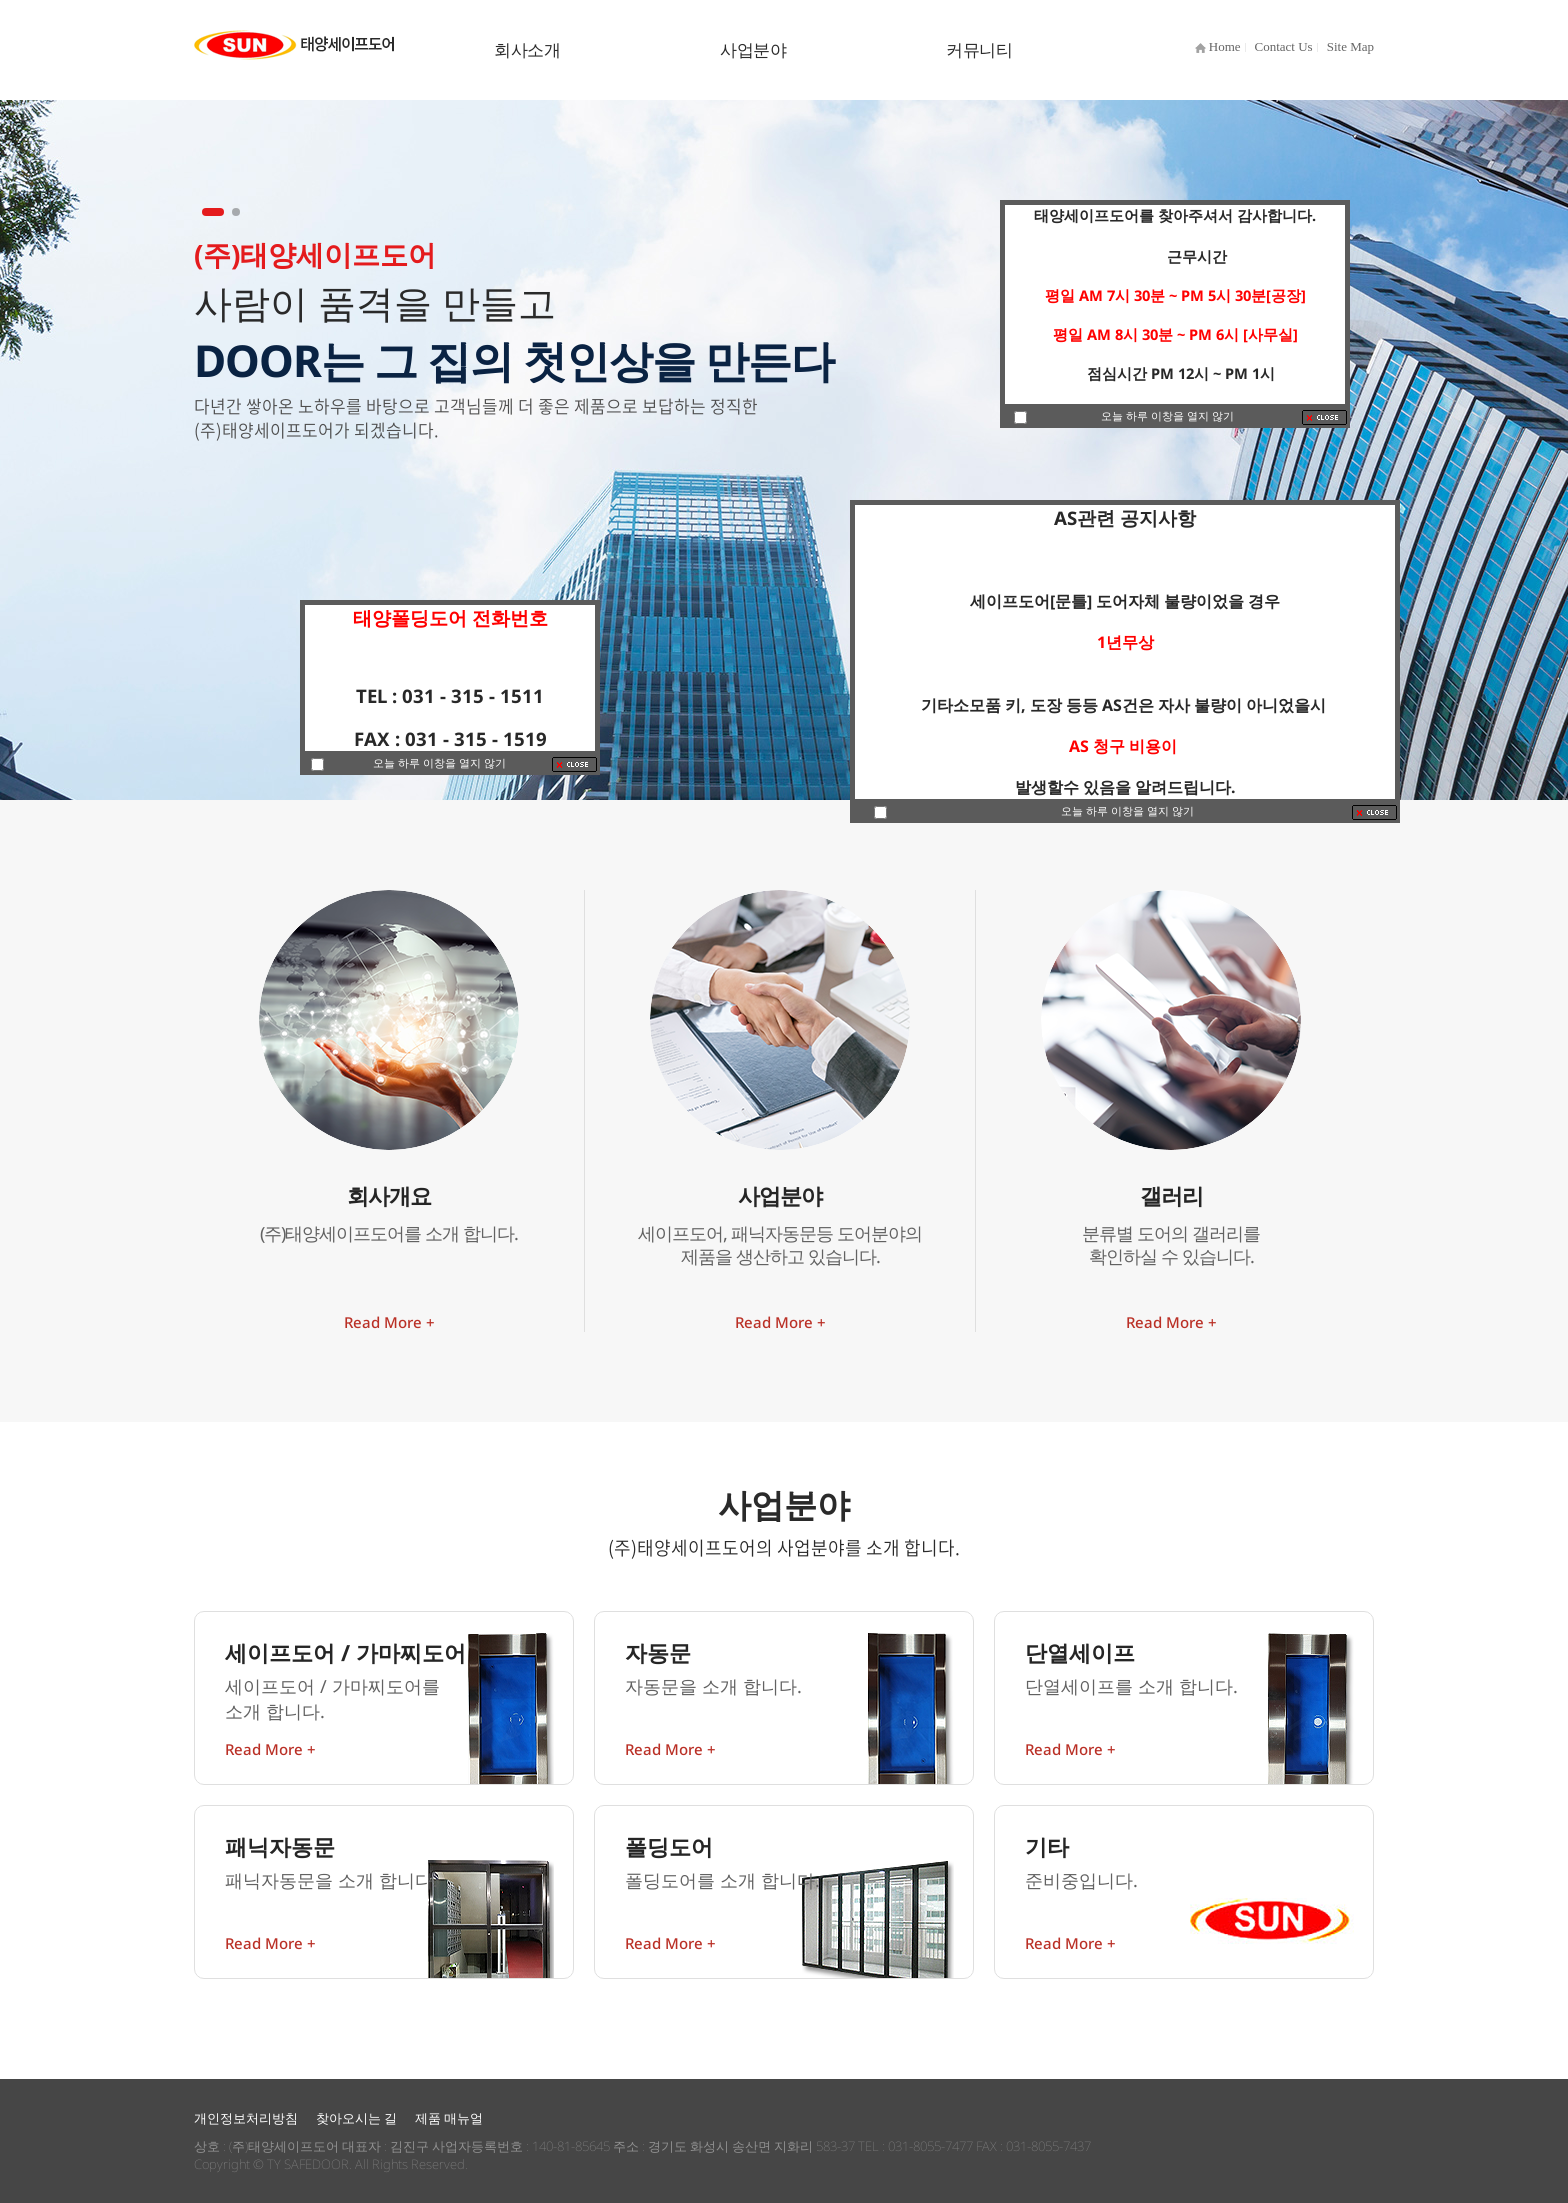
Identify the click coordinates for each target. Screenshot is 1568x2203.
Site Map (1350, 46)
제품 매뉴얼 (449, 2118)
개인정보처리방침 (246, 2118)
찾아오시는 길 (356, 2118)
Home (1218, 46)
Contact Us (1284, 46)
